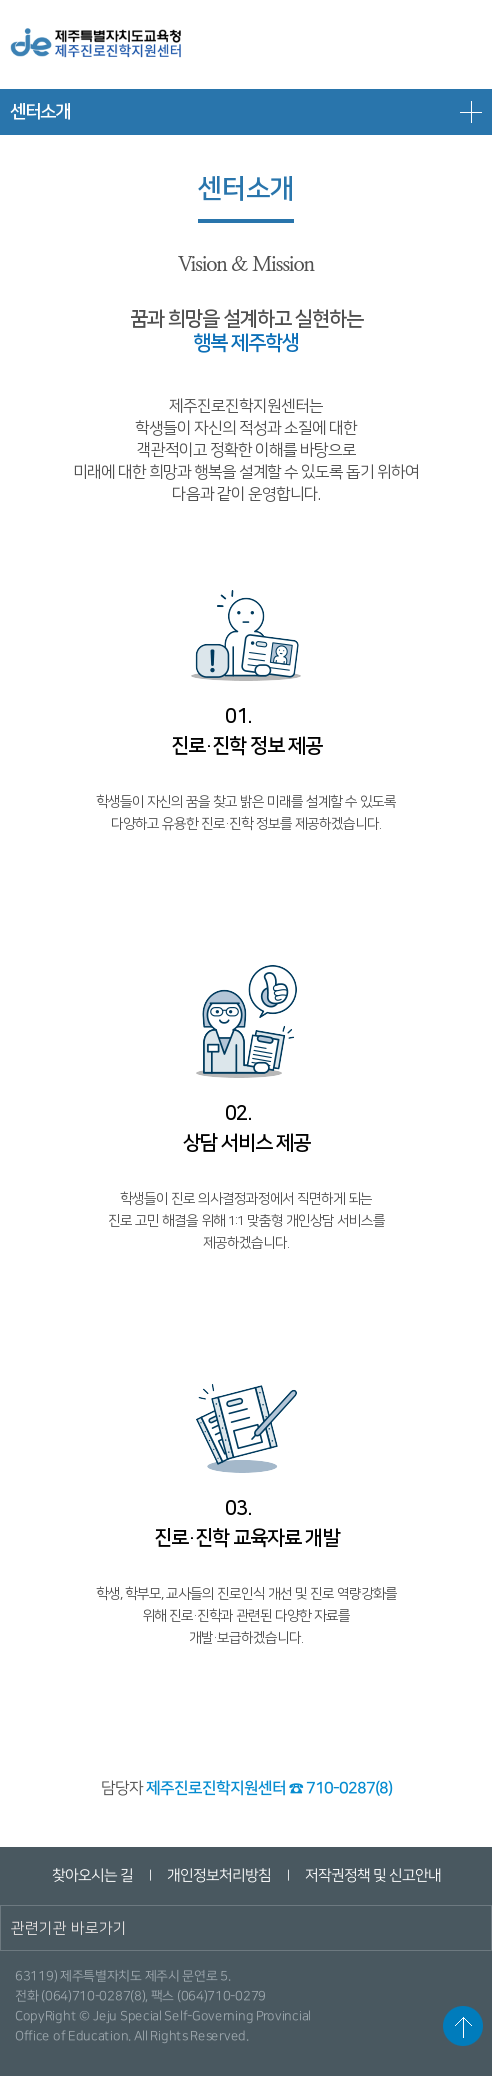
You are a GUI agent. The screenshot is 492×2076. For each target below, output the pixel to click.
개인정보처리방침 (218, 1875)
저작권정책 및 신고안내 (372, 1875)
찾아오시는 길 (91, 1875)
